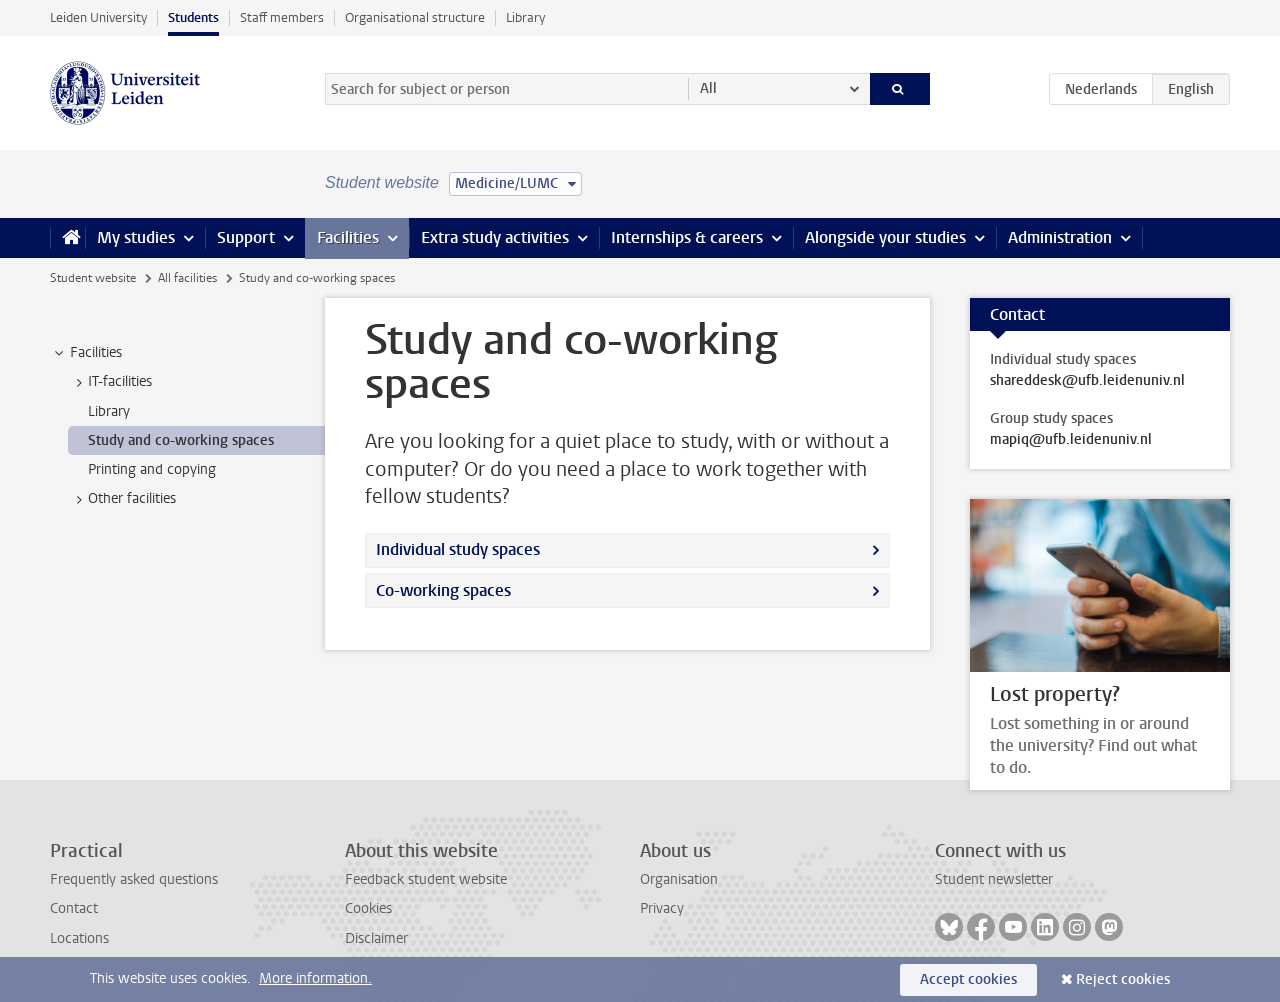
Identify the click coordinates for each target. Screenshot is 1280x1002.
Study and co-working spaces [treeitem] (181, 440)
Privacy (662, 908)
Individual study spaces (458, 549)
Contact (74, 908)
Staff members (282, 17)
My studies (136, 237)
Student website (93, 278)
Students (193, 17)
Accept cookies (968, 979)
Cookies (368, 908)
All (708, 88)
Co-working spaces (443, 590)
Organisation (679, 879)
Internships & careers (687, 237)
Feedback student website (426, 879)
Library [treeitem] (109, 411)
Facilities (348, 237)
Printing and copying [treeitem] (152, 469)
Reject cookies (1123, 979)
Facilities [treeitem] (86, 353)
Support (246, 237)
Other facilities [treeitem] (122, 499)
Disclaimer (376, 938)
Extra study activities (495, 237)
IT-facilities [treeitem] (110, 382)
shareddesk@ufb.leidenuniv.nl (1087, 381)
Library (525, 17)
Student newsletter (994, 879)
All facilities (187, 278)
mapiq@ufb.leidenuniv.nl (1071, 440)
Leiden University (98, 17)
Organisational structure (415, 17)
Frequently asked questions (134, 879)
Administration (1060, 237)
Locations (79, 938)
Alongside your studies (885, 237)
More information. (315, 978)
